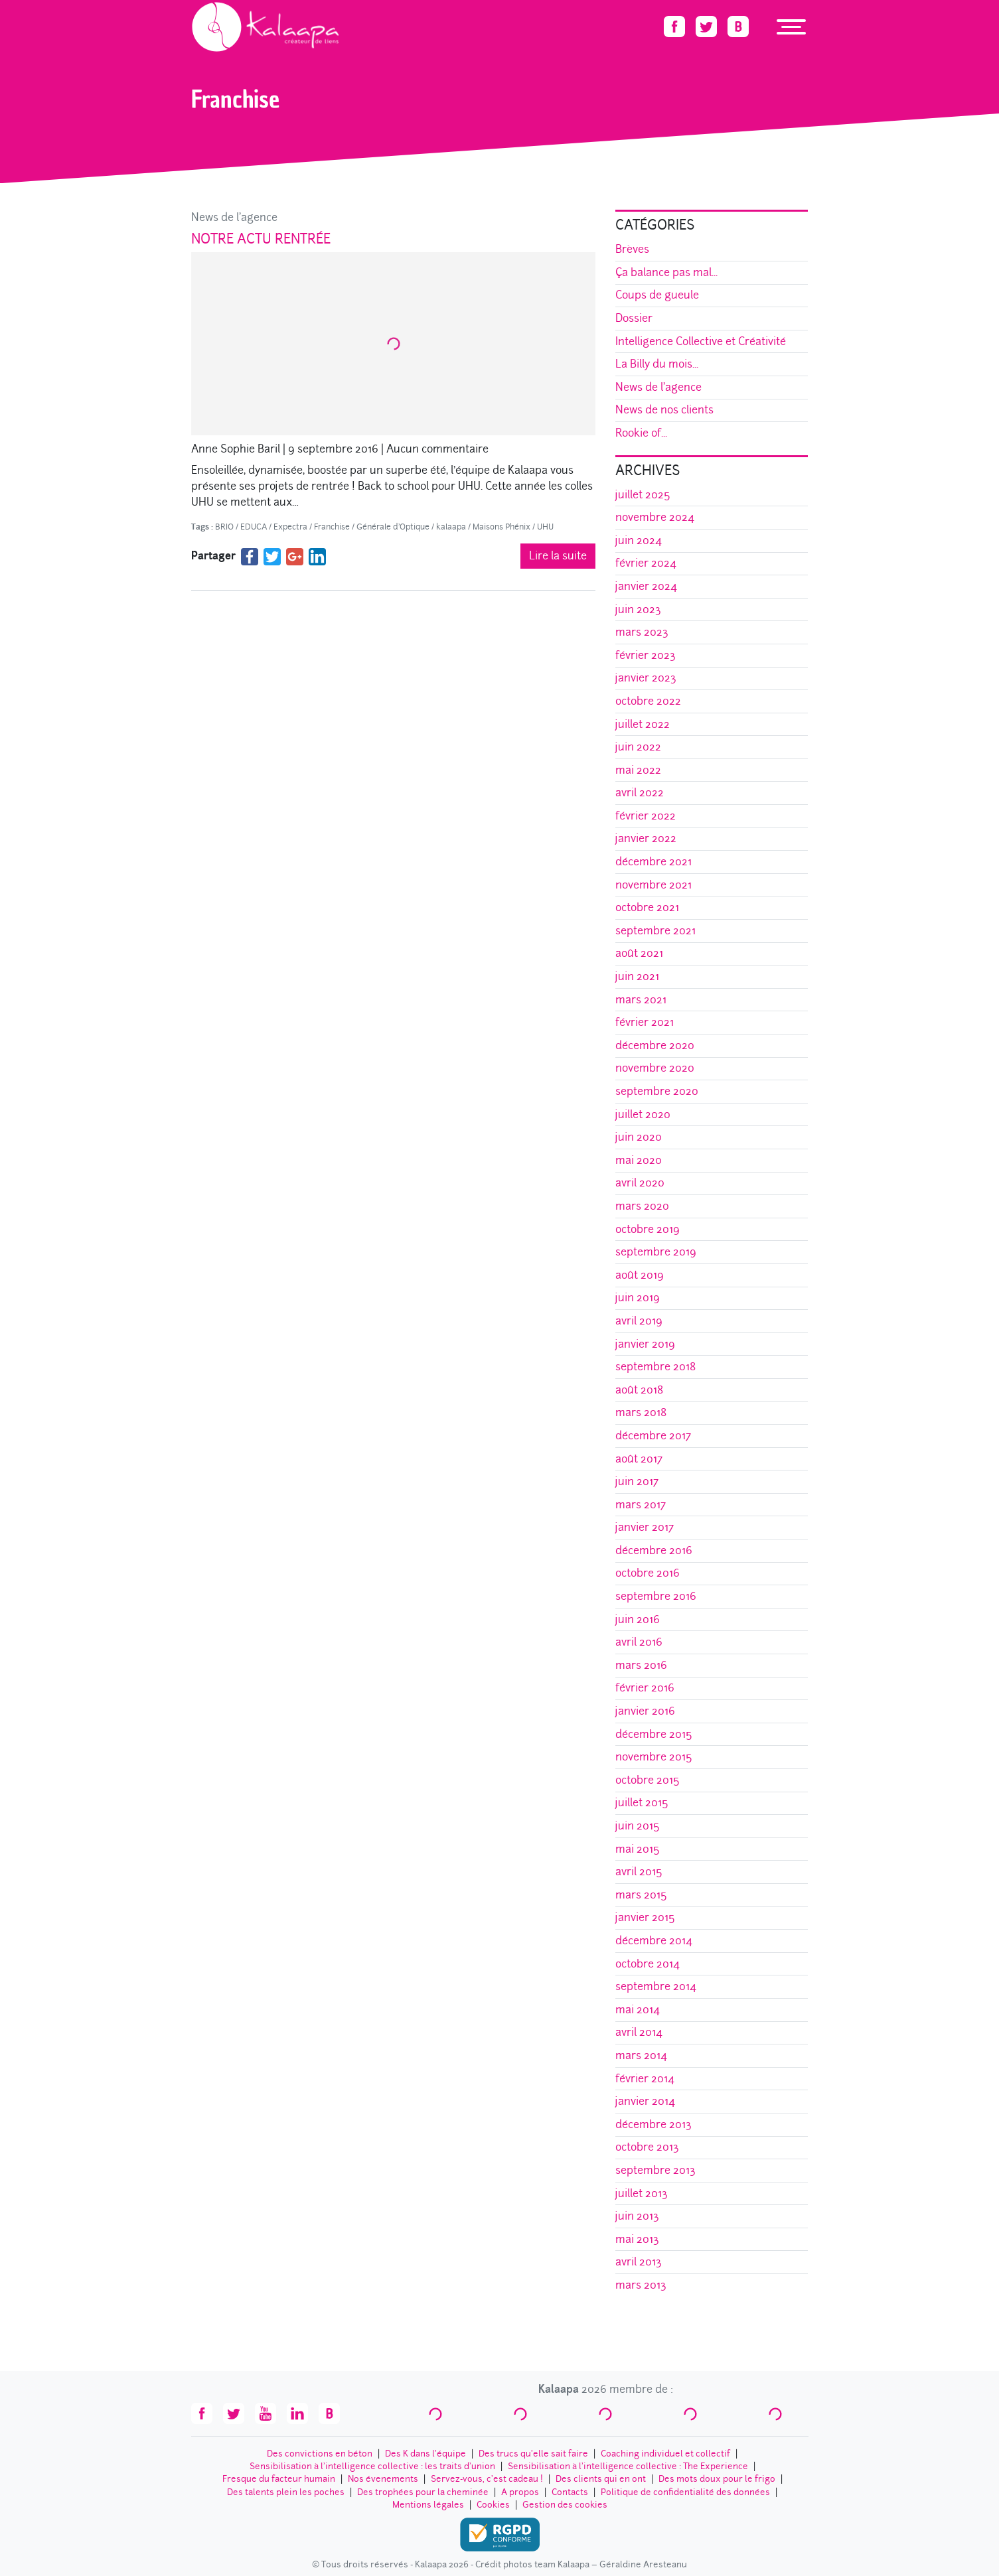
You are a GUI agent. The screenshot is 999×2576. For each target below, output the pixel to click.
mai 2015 (637, 1849)
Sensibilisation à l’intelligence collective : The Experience (628, 2466)
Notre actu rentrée (261, 239)
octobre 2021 (647, 907)
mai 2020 (638, 1160)
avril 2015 (638, 1872)
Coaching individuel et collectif (665, 2453)
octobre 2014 (647, 1964)
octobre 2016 (647, 1573)
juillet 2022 (642, 724)
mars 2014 (641, 2055)
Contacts (570, 2492)
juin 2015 (637, 1826)
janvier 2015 (645, 1917)
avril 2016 (638, 1642)
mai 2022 (638, 770)
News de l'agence (234, 217)
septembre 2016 (655, 1596)
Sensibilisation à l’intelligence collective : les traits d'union (372, 2466)
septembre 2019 (655, 1252)
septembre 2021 (655, 931)
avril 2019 (638, 1321)
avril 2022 (639, 793)
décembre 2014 (653, 1941)
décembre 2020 (654, 1045)
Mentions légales (428, 2504)
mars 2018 (640, 1412)
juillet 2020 (642, 1114)
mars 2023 (641, 632)
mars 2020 (642, 1206)
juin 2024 (638, 540)
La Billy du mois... (656, 364)
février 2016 (644, 1688)
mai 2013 (637, 2239)
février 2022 (645, 816)
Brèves (632, 249)
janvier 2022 (645, 838)
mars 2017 (640, 1505)
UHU (545, 527)
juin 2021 (637, 976)
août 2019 (639, 1275)
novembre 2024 (654, 517)
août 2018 (639, 1390)
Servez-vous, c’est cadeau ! (487, 2478)
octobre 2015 (647, 1780)
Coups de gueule (657, 295)
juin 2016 (637, 1619)
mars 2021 (640, 1000)
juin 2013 (637, 2216)
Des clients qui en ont (601, 2478)
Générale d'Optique (392, 527)
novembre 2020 (654, 1068)
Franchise (332, 527)
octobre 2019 (647, 1229)
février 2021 (644, 1022)
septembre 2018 (655, 1367)
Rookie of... (641, 433)
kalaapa (451, 527)
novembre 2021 (653, 885)
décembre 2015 (653, 1734)
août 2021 (639, 953)
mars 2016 (641, 1665)
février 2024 (645, 563)
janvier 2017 (644, 1527)
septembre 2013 (655, 2170)
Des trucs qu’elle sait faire (533, 2453)
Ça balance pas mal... (666, 272)
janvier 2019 (645, 1344)
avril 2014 (638, 2032)
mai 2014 (637, 2010)
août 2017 (638, 1459)
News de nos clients (664, 410)
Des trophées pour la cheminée (423, 2492)
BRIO (224, 527)
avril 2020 (639, 1183)
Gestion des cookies (564, 2504)
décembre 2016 (653, 1550)
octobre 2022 (648, 701)
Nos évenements (383, 2478)
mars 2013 (640, 2285)
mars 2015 (641, 1895)
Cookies (493, 2504)
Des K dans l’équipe (425, 2453)
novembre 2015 (653, 1757)
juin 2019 (637, 1298)
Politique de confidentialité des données (685, 2492)
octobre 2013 (647, 2147)
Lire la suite (558, 556)
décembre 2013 (653, 2124)
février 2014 (644, 2079)
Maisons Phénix (501, 527)
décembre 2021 (653, 862)
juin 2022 (638, 747)
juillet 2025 (642, 495)
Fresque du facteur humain (278, 2478)
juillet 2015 (641, 1803)
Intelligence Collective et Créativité (700, 341)
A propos (520, 2492)
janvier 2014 (645, 2101)
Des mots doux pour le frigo (716, 2478)
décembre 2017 (653, 1436)
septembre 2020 (656, 1091)
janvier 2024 (646, 586)
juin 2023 (638, 609)
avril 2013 (638, 2262)
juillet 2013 (641, 2193)
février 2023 (645, 655)
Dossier (634, 318)
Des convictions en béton (319, 2453)
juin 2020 (638, 1137)
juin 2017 (636, 1481)
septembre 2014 (655, 1986)
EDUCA (253, 527)
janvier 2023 (645, 678)
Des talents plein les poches (286, 2492)
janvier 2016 (645, 1711)
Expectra (290, 527)
